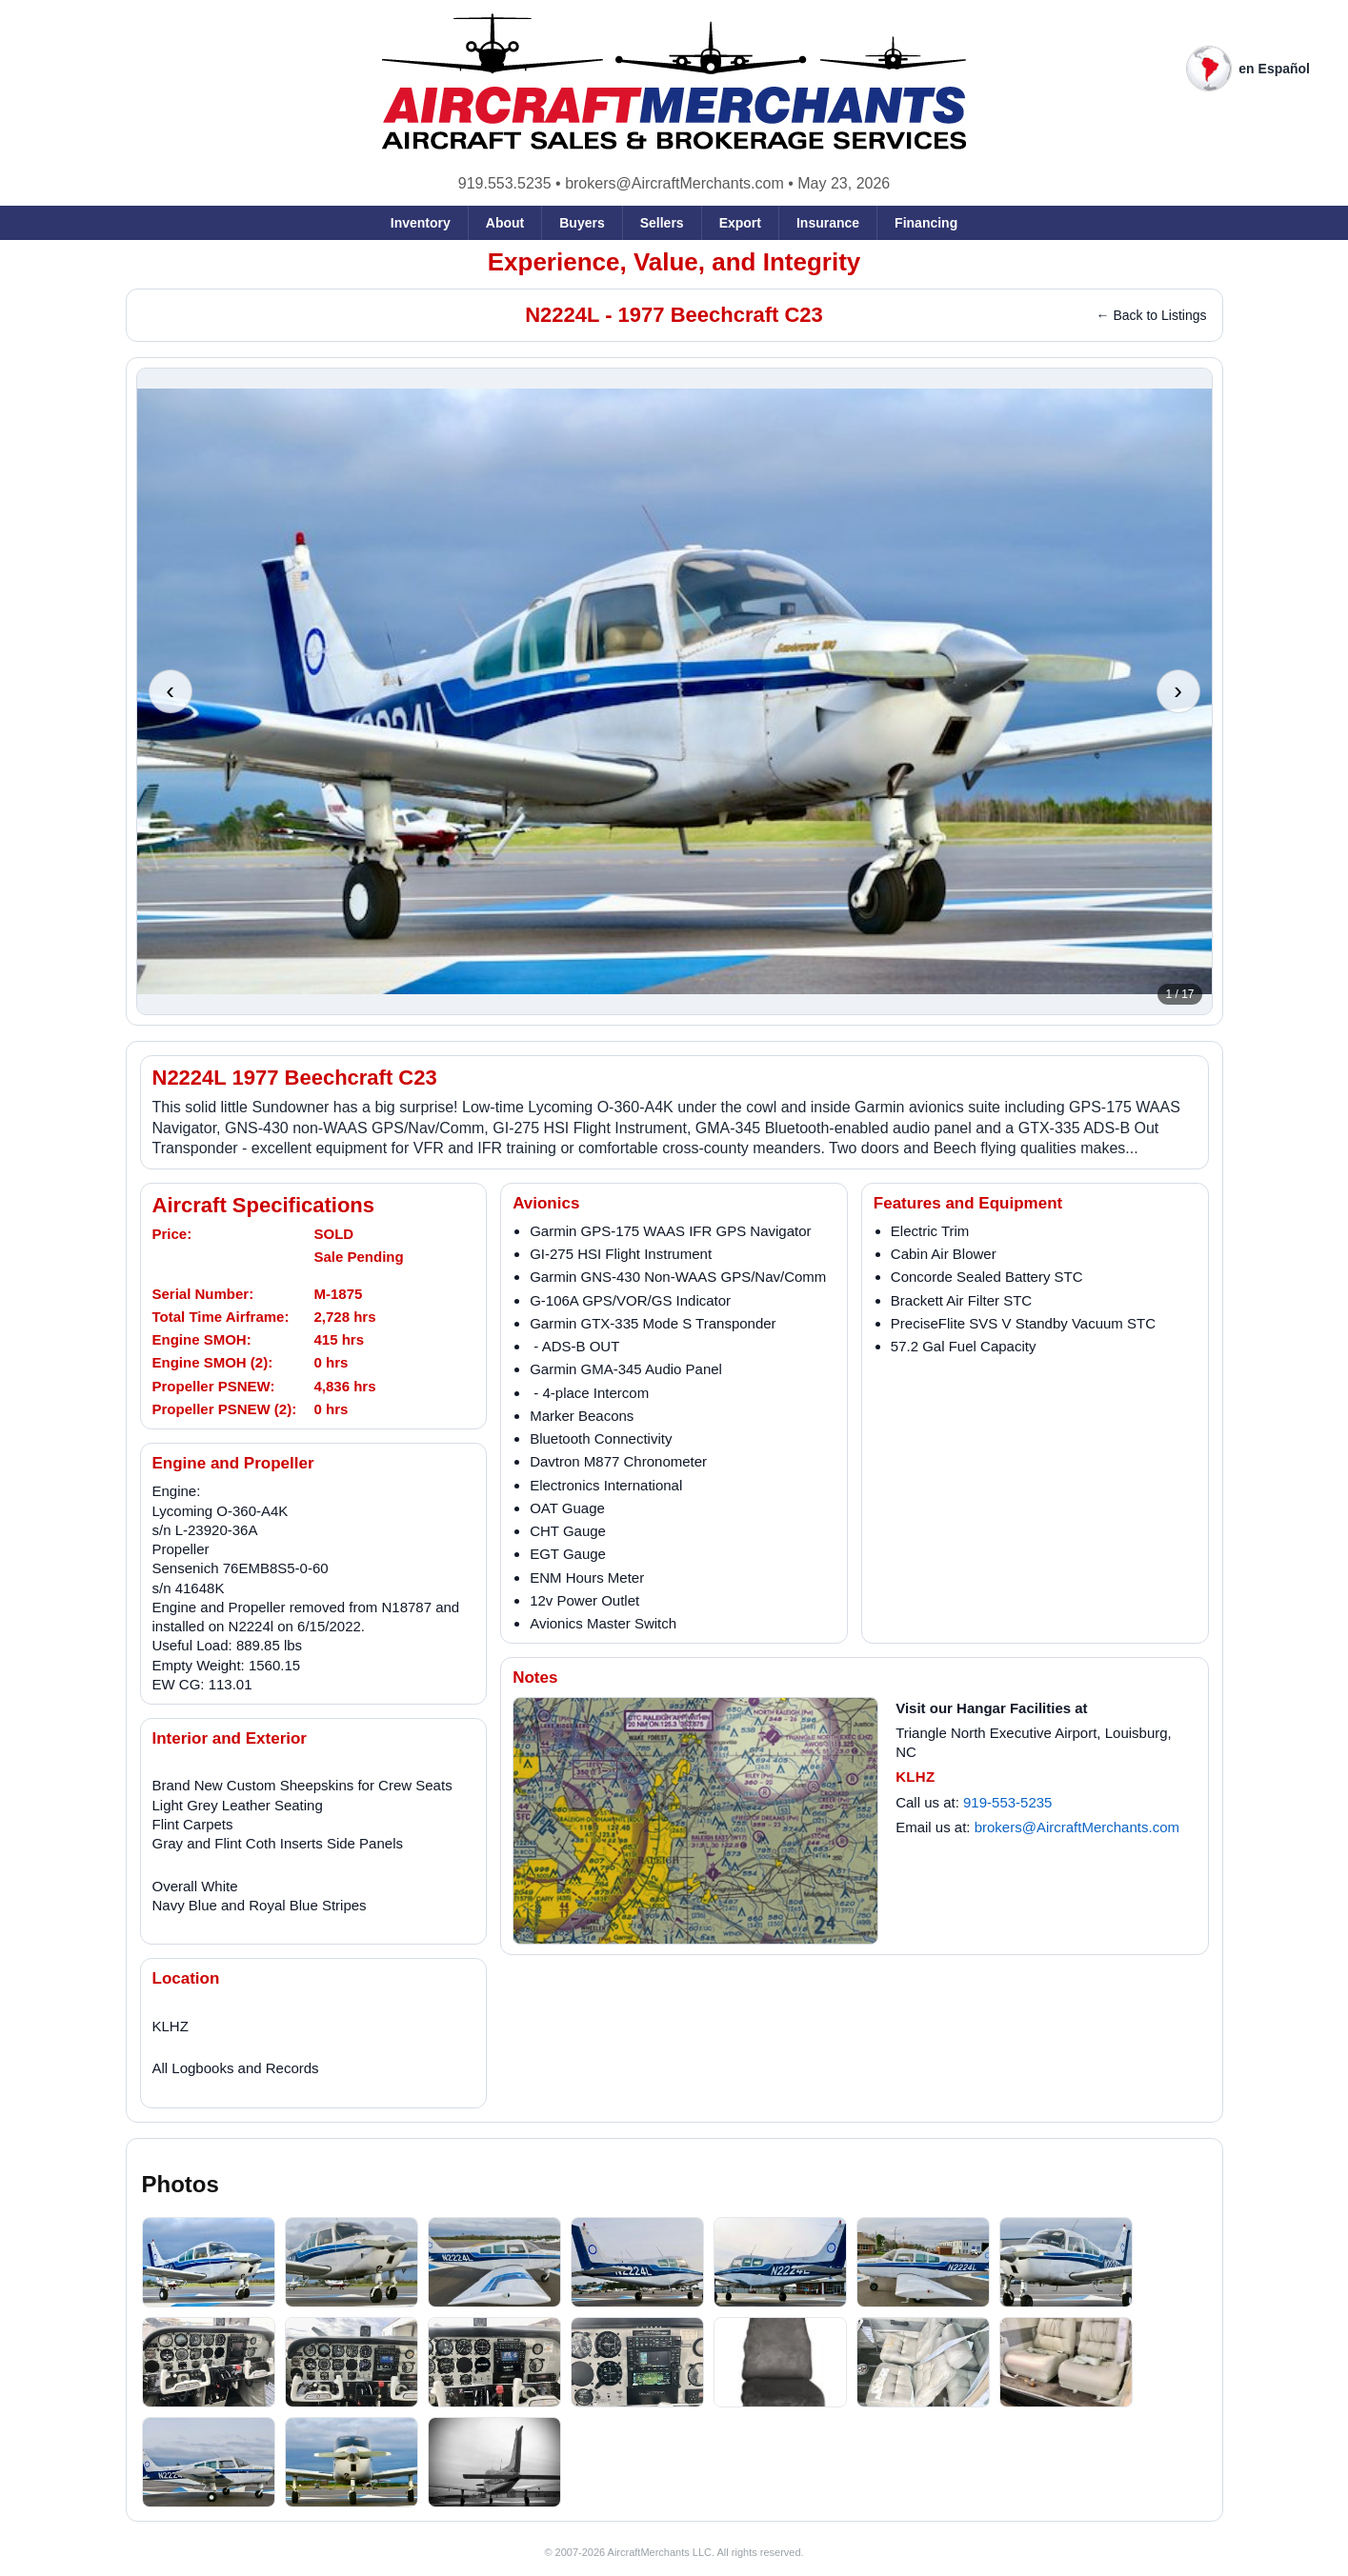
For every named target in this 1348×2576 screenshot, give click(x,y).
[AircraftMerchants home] (674, 82)
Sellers (662, 222)
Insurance (827, 222)
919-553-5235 (1007, 1802)
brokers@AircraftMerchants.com (674, 183)
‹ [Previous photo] (170, 690)
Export (740, 222)
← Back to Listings (1152, 315)
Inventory (421, 222)
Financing (926, 222)
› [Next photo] (1178, 690)
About (505, 222)
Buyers (581, 222)
